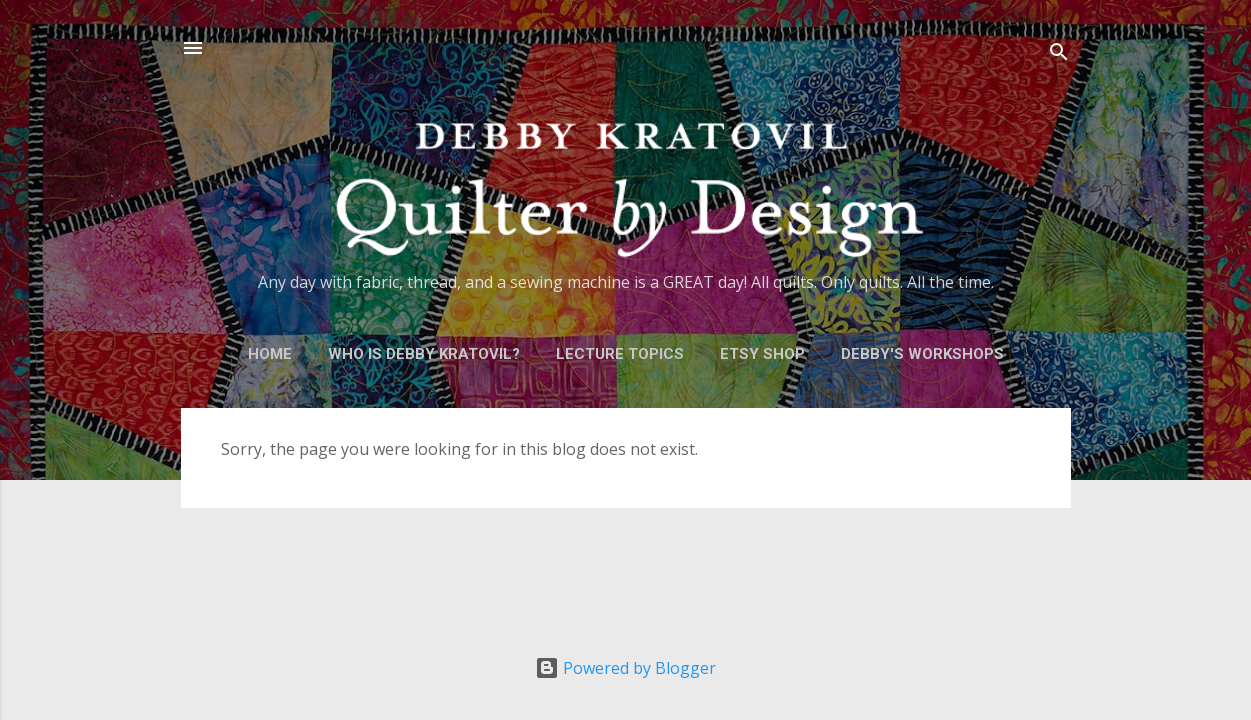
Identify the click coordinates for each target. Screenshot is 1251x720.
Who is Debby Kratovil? (424, 354)
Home (270, 354)
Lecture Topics (620, 354)
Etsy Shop (762, 354)
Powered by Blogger (625, 668)
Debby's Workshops (922, 354)
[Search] (1059, 54)
